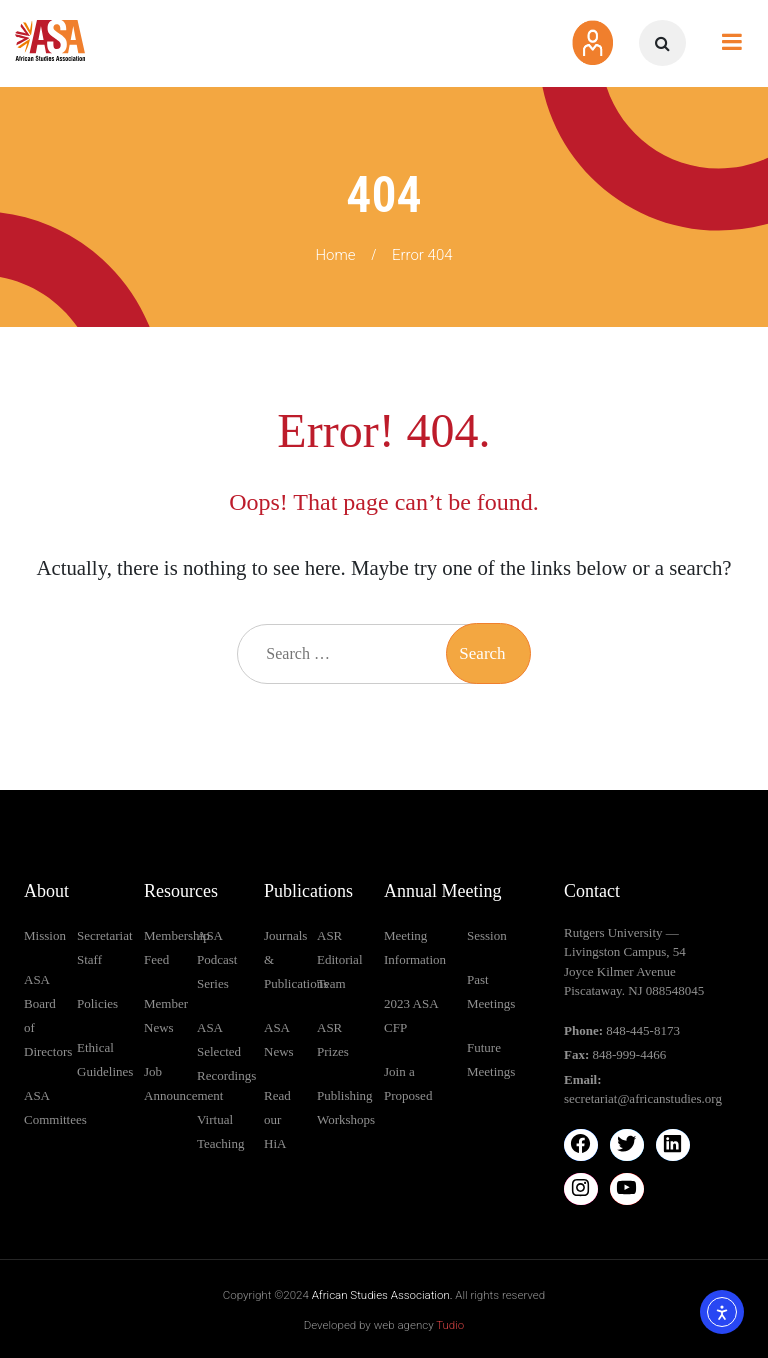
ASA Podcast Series (217, 959)
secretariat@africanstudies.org (643, 1098)
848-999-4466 (630, 1054)
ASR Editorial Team (340, 959)
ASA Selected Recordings (226, 1051)
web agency (419, 1325)
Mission (45, 935)
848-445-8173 (643, 1030)
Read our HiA (277, 1119)
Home (335, 255)
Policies (97, 1003)
